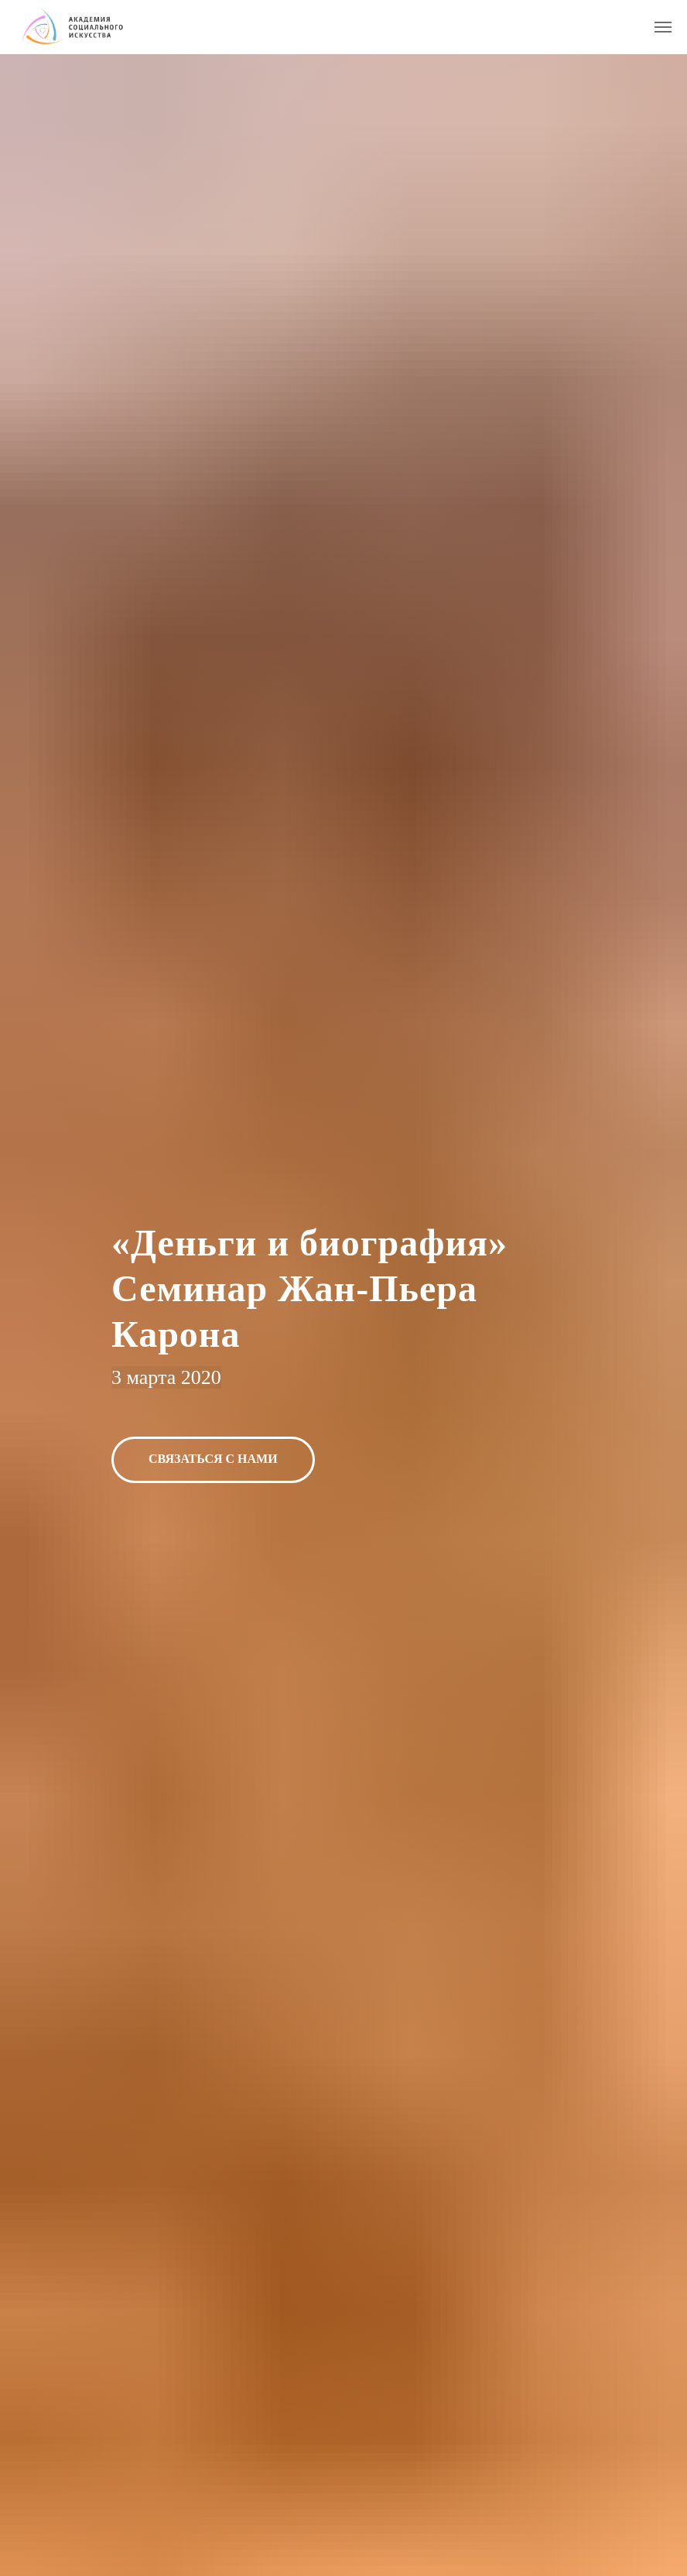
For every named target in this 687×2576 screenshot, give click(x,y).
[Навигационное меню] (663, 27)
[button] (213, 1460)
